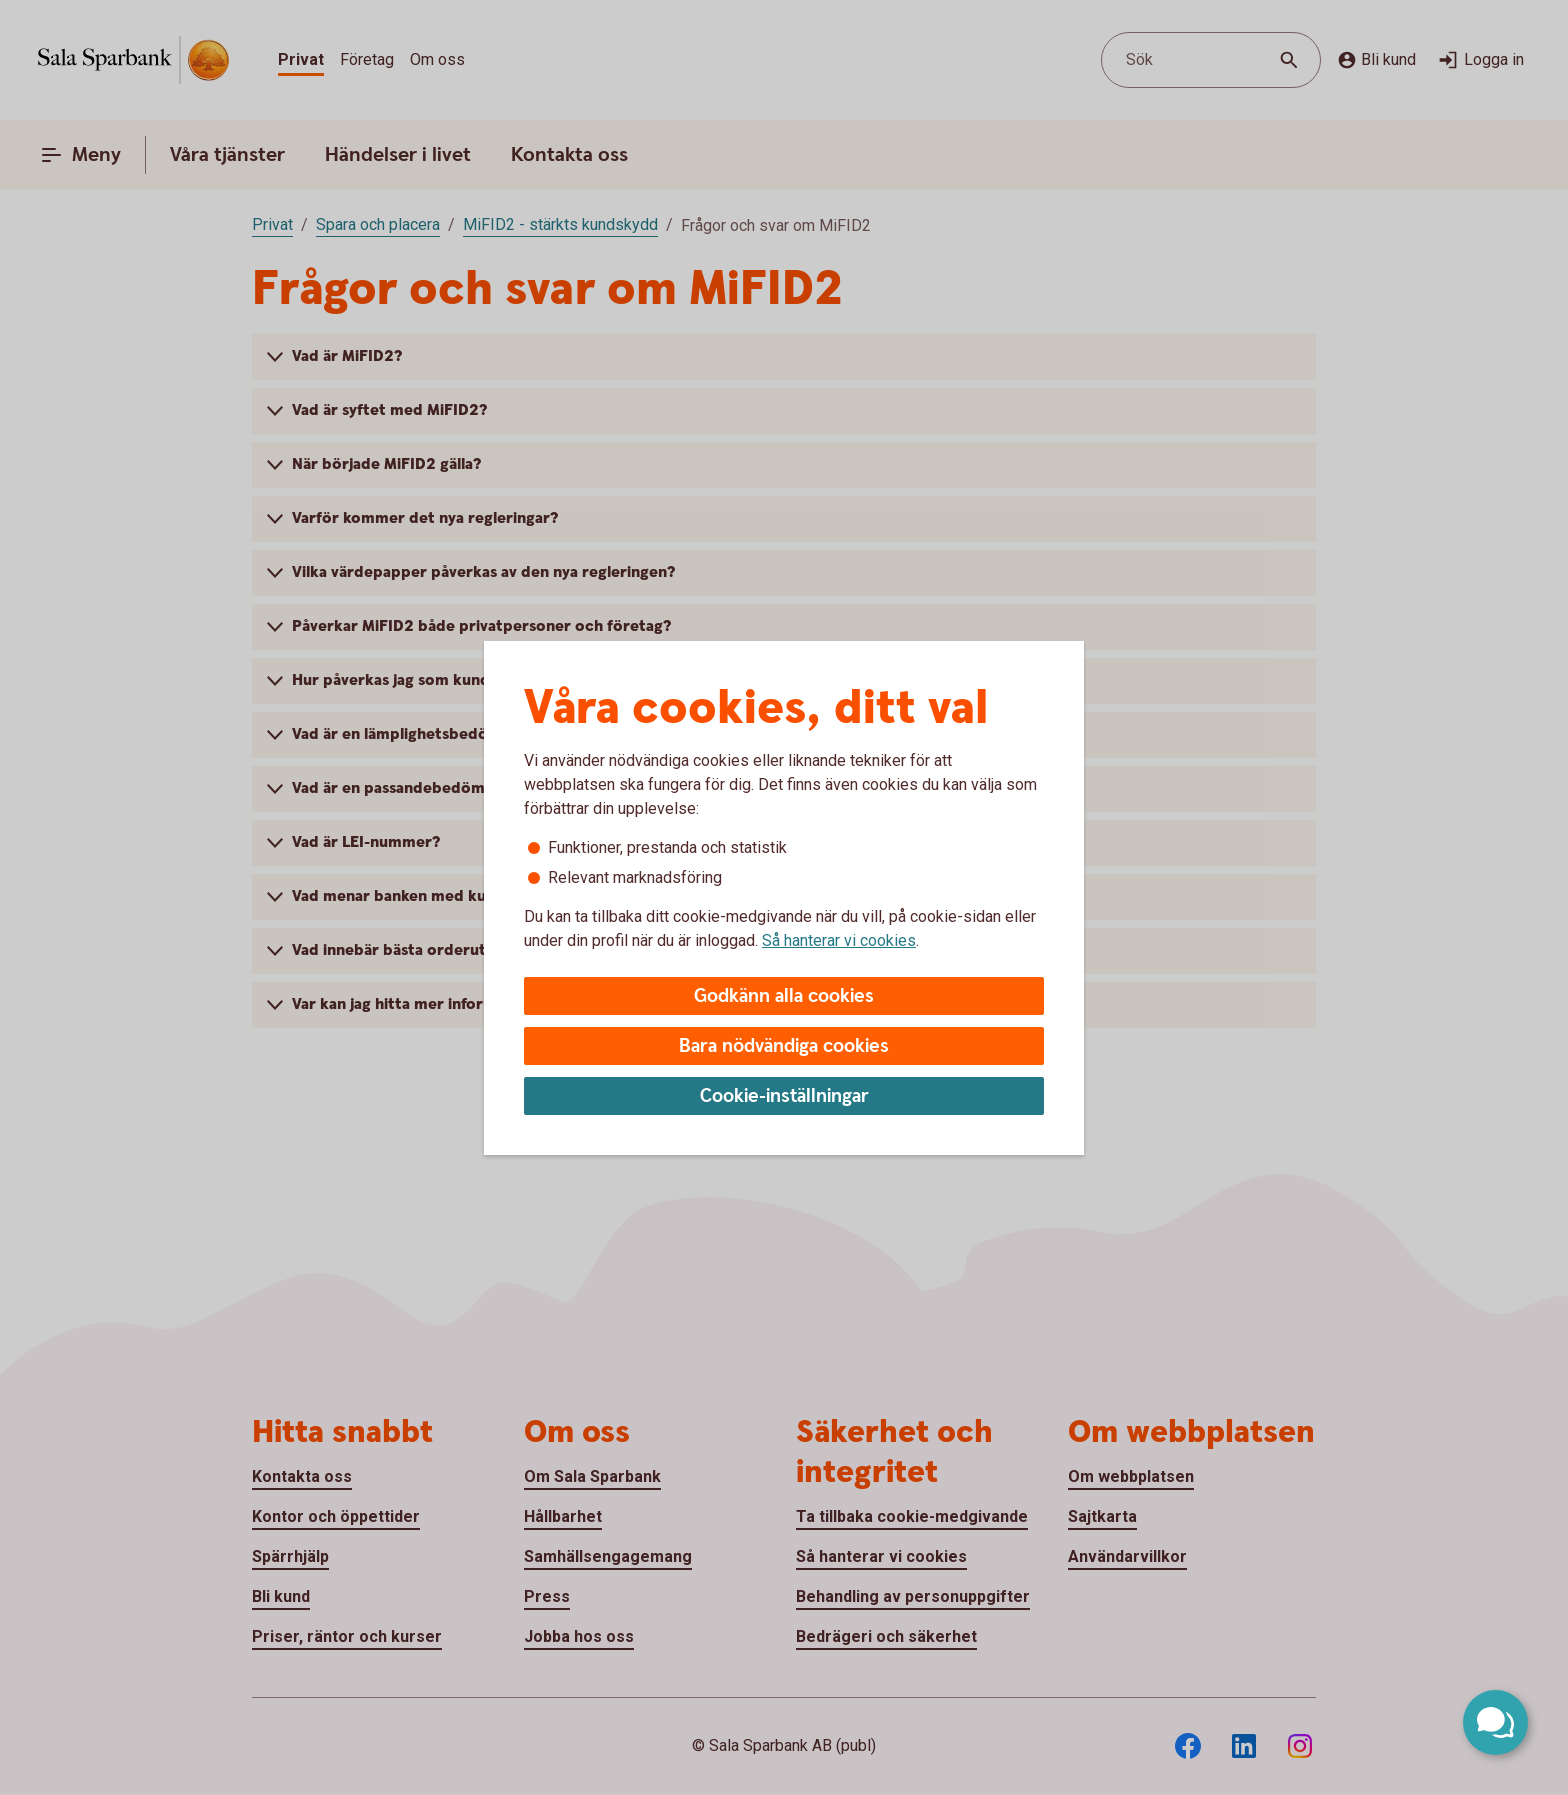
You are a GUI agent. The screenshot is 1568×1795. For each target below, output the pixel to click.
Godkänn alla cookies (784, 996)
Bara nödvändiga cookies (784, 1046)
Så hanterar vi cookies (839, 940)
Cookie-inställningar (784, 1096)
